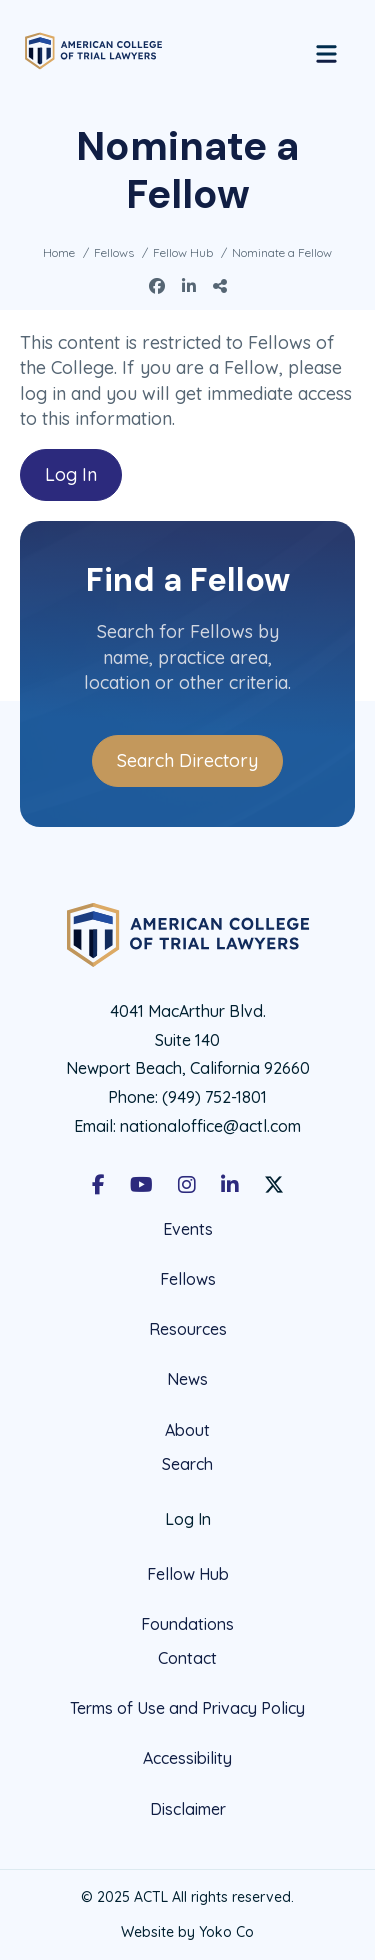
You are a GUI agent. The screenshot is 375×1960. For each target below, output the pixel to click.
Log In (71, 474)
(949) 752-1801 (214, 1097)
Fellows (188, 1279)
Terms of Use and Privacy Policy (187, 1708)
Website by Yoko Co (187, 1932)
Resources (188, 1329)
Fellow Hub (188, 1574)
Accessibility (187, 1758)
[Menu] (326, 51)
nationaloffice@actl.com (210, 1126)
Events (188, 1229)
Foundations (187, 1624)
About (187, 1430)
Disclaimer (188, 1809)
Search (187, 1464)
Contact (187, 1658)
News (187, 1379)
